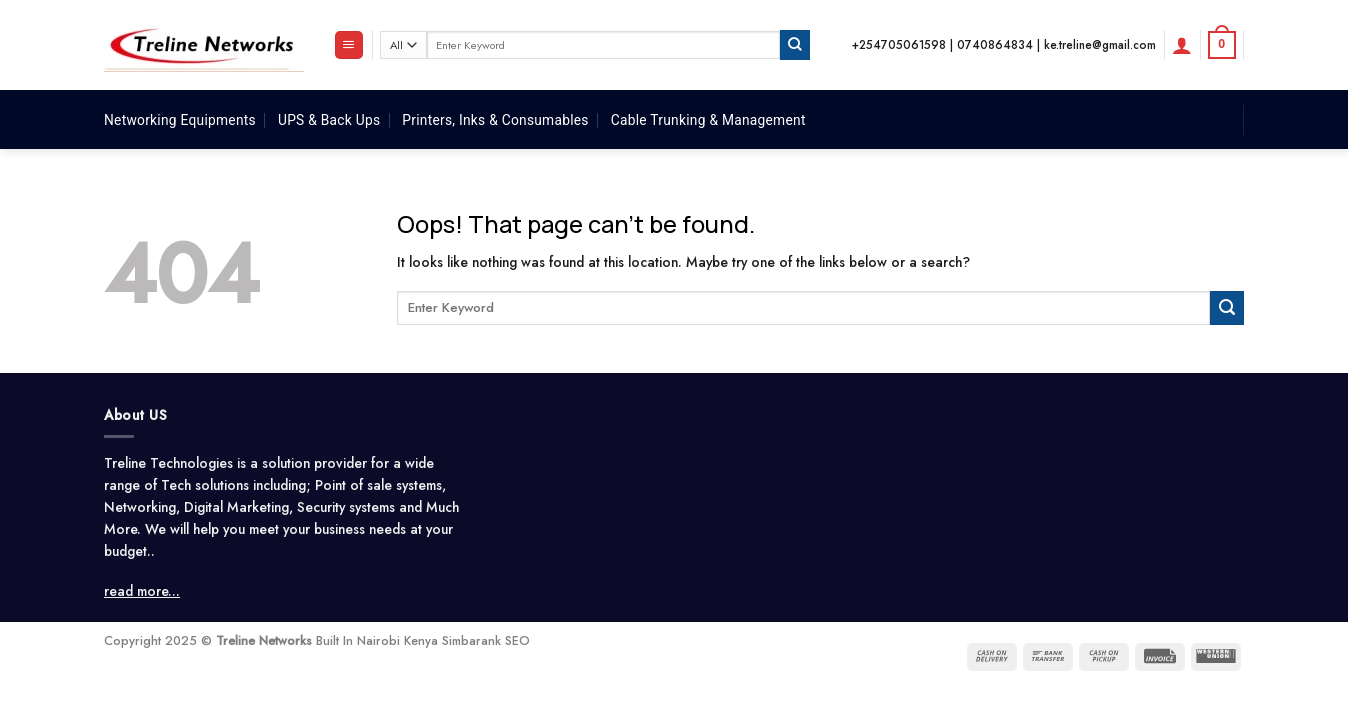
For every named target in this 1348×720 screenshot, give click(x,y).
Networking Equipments (180, 120)
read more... (142, 591)
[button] (349, 45)
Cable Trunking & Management (708, 120)
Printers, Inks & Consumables (495, 120)
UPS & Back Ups (329, 120)
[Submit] (795, 44)
